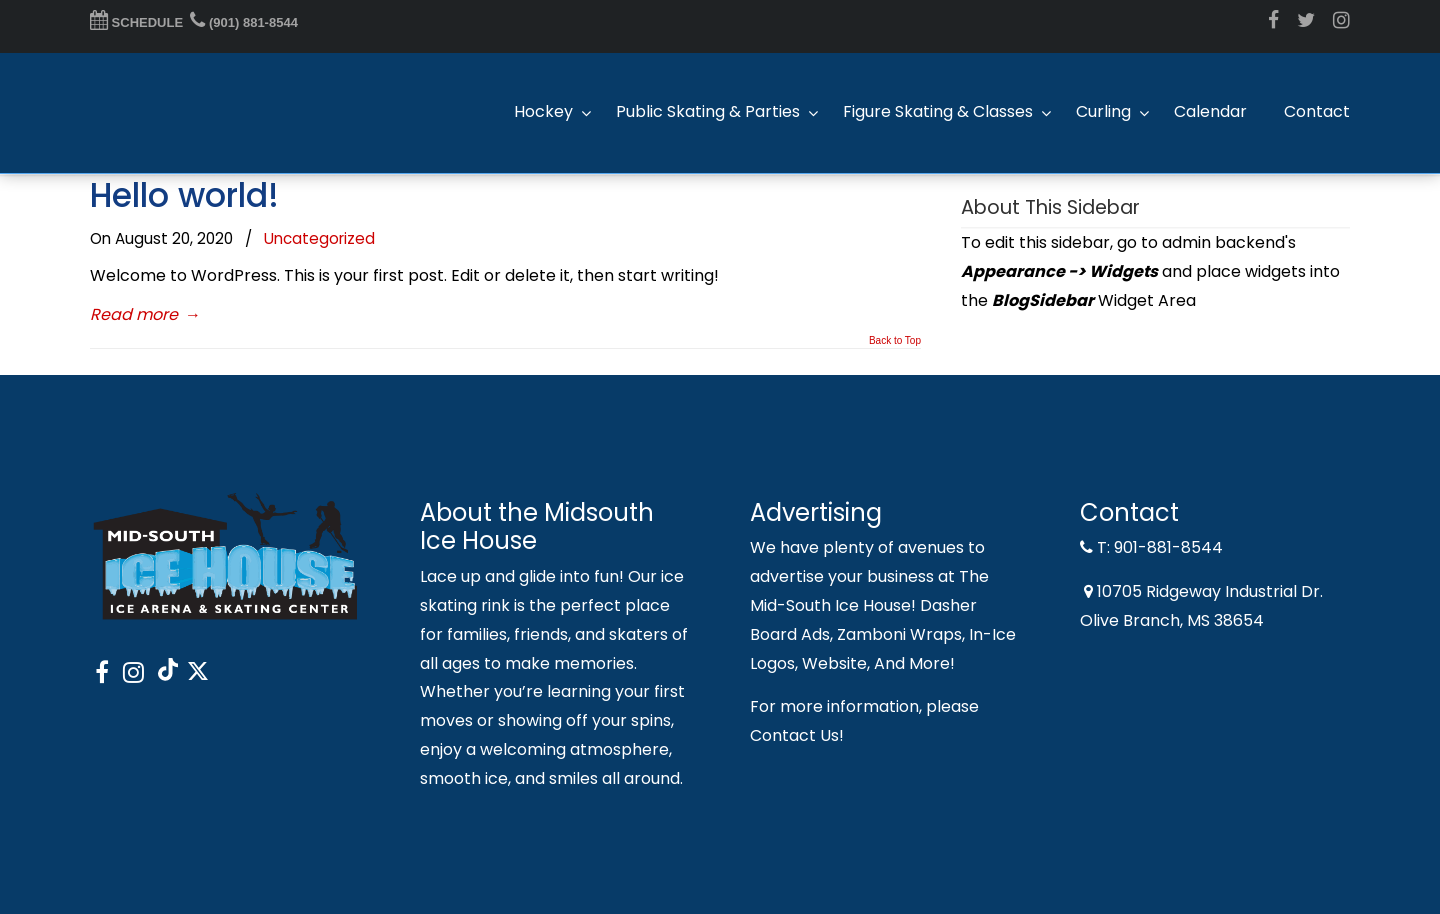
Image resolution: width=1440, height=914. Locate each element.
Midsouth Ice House (190, 113)
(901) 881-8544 (244, 22)
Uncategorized (319, 238)
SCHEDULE (136, 22)
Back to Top (895, 341)
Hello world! (184, 195)
